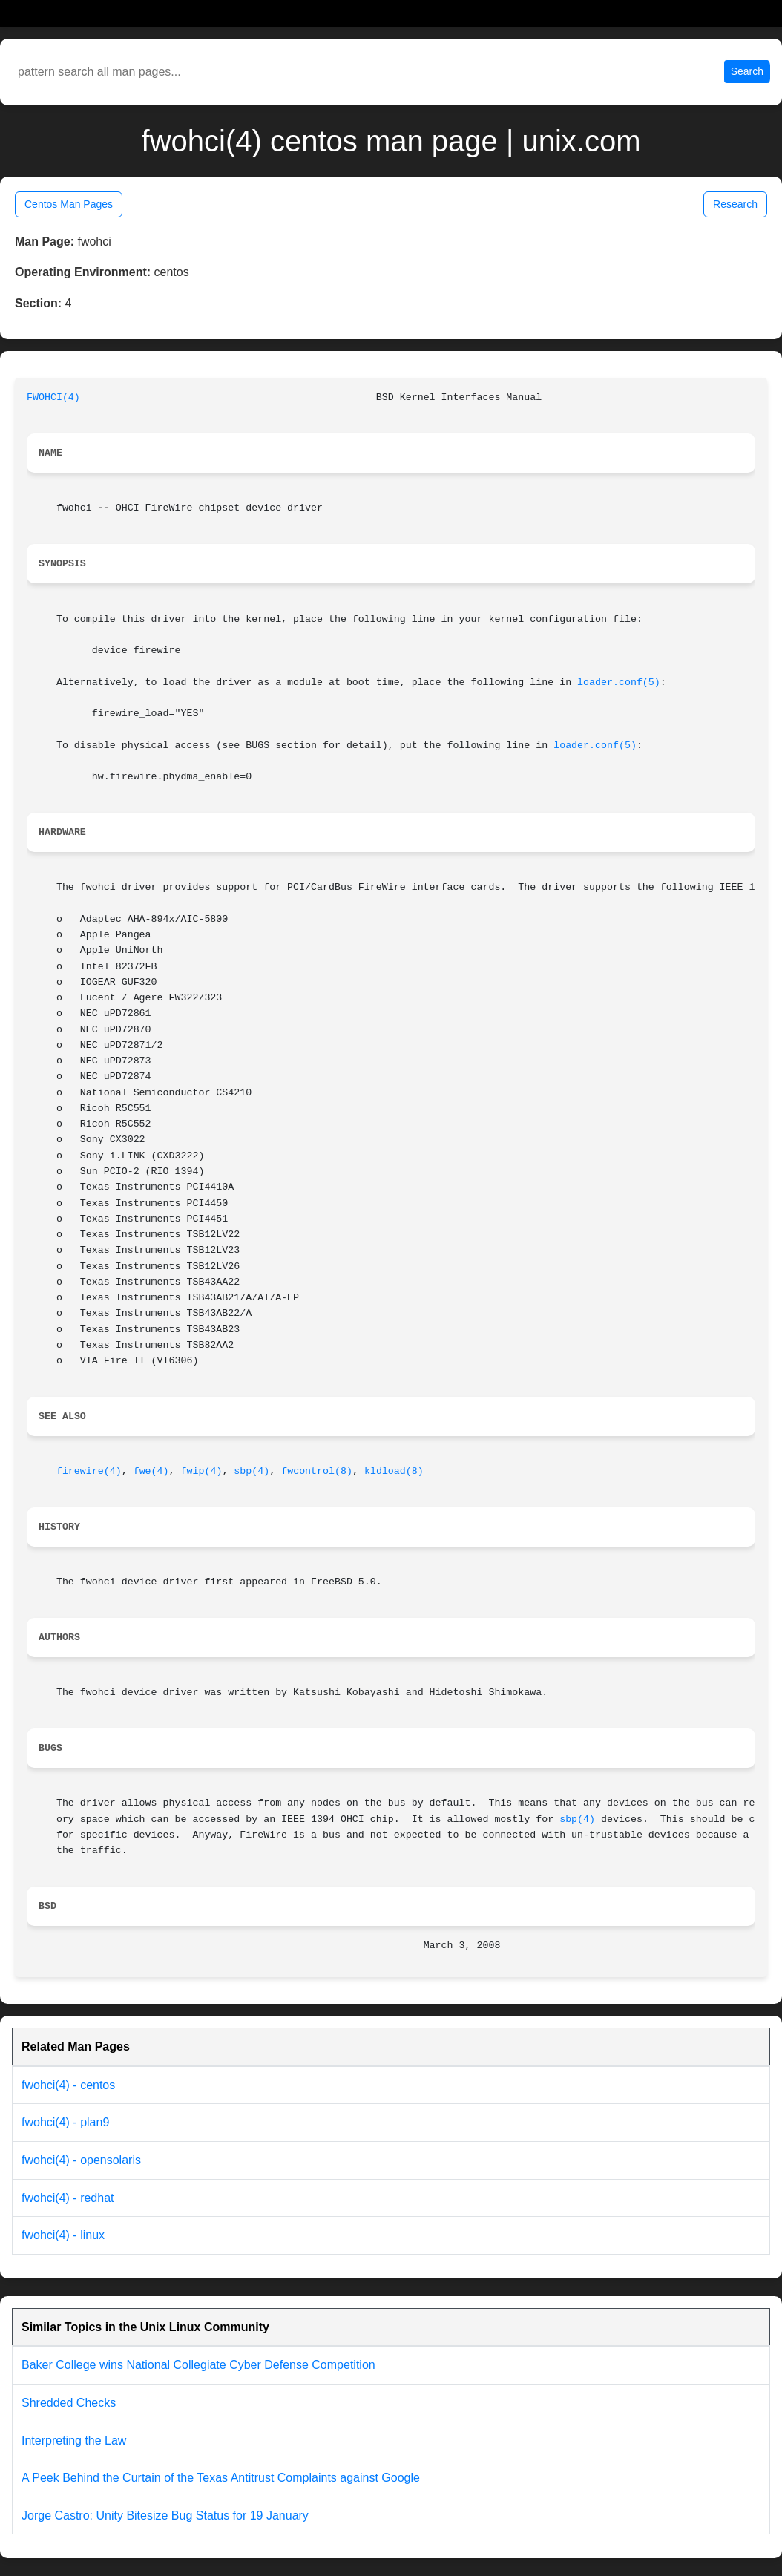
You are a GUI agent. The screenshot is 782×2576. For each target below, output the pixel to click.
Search (747, 71)
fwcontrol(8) (316, 1471)
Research (735, 204)
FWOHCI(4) (53, 397)
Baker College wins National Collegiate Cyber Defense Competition (198, 2365)
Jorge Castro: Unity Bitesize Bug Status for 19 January (165, 2515)
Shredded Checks (69, 2402)
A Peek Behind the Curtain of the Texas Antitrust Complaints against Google (221, 2477)
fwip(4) (202, 1471)
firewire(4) (89, 1471)
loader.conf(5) (618, 682)
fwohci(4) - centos (68, 2085)
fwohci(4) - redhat (68, 2198)
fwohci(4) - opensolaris (81, 2160)
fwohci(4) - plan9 (65, 2122)
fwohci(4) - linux (63, 2235)
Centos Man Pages (68, 204)
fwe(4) (151, 1471)
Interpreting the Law (74, 2440)
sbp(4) (251, 1471)
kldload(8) (394, 1471)
